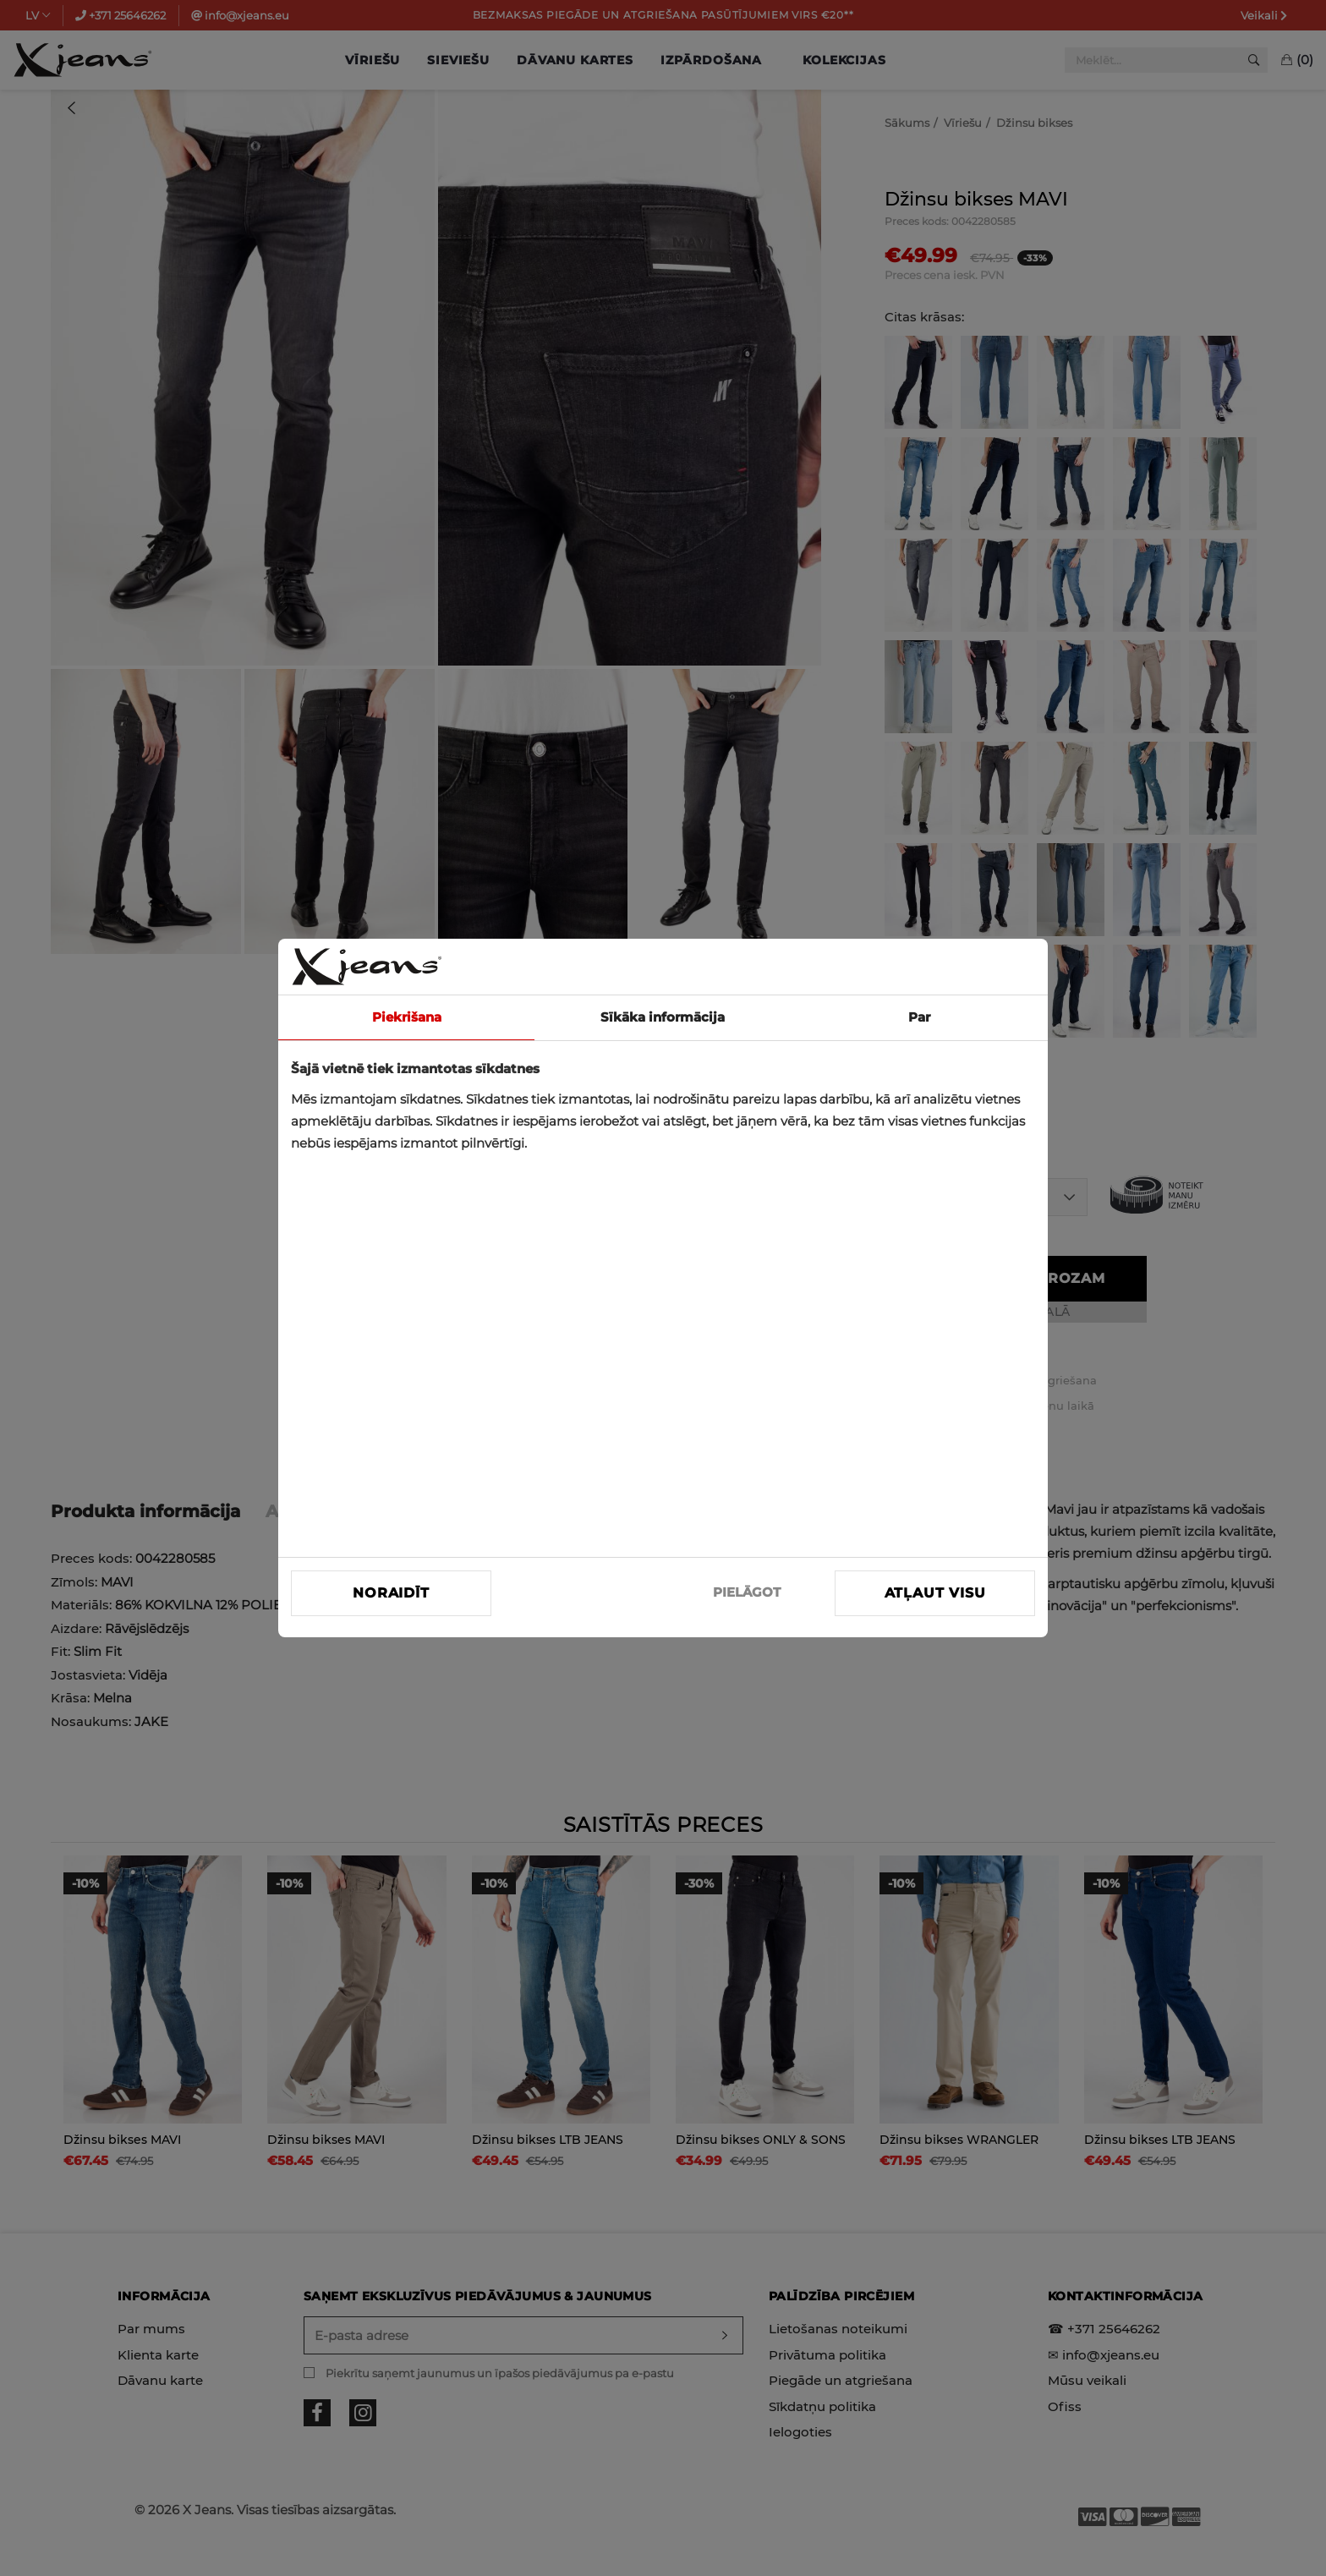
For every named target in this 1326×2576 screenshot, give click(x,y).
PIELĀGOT (747, 1592)
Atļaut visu (935, 1593)
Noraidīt (391, 1593)
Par (919, 1017)
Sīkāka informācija (662, 1017)
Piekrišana (406, 1017)
